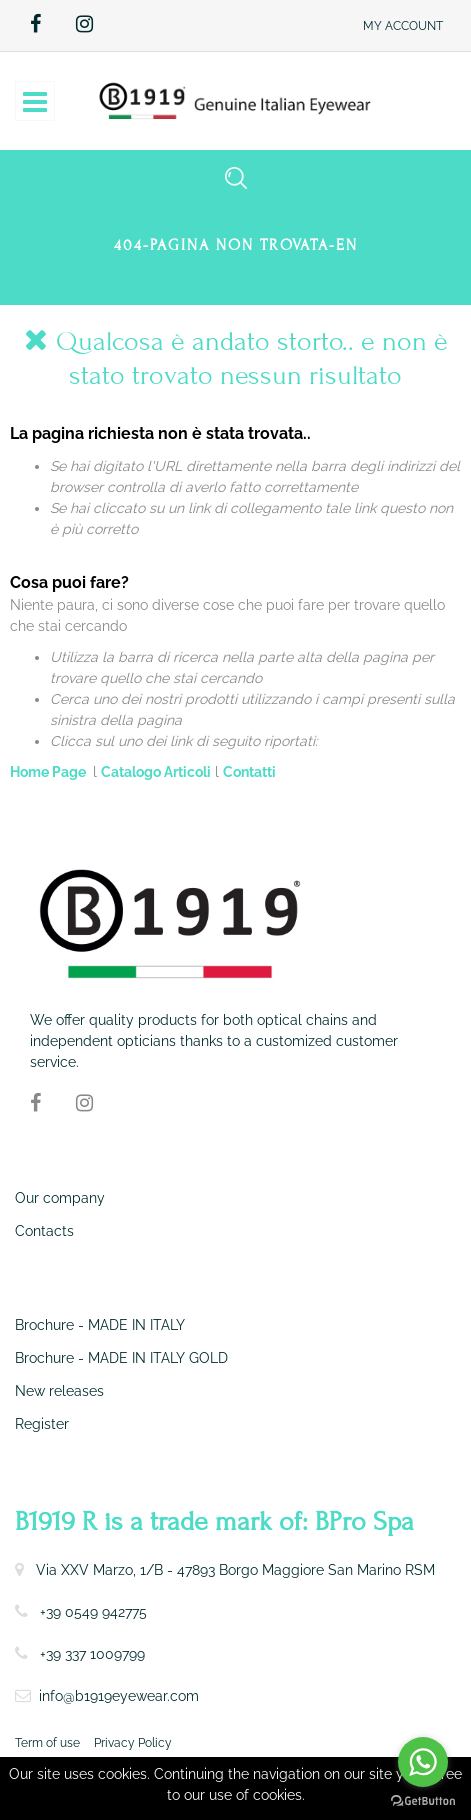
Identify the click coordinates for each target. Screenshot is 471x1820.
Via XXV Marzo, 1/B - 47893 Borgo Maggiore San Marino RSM (235, 1570)
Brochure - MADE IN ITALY (100, 1325)
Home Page (49, 772)
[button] (403, 25)
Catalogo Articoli (156, 772)
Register (42, 1424)
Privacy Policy (133, 1743)
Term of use (47, 1743)
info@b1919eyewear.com (119, 1696)
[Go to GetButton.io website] (423, 1800)
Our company (60, 1198)
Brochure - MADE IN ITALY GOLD (121, 1358)
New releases (59, 1391)
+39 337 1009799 (92, 1654)
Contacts (44, 1231)
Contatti (249, 772)
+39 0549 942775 (93, 1612)
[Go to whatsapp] (423, 1762)
